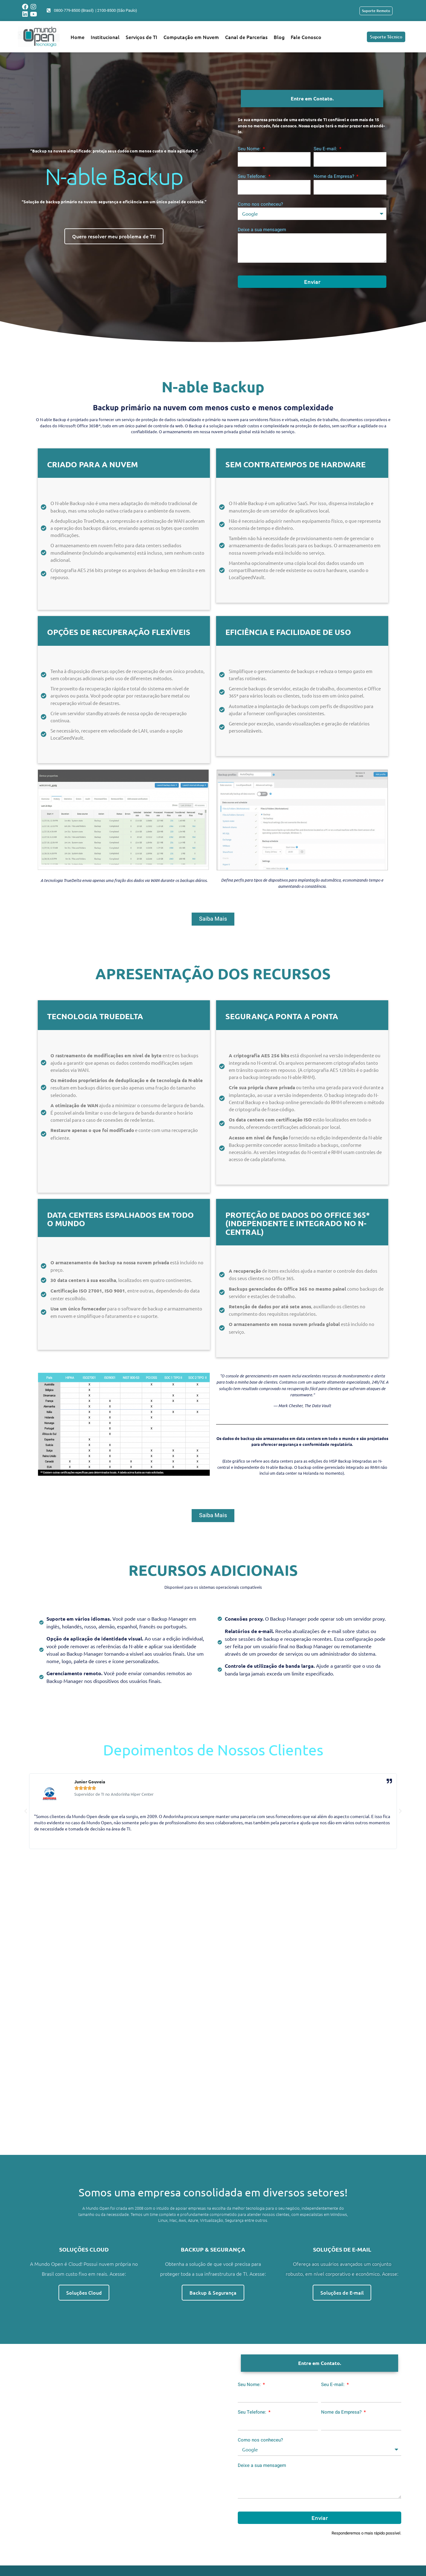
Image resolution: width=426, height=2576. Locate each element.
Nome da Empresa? (334, 176)
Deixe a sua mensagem (262, 229)
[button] (26, 1821)
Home (78, 36)
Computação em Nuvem (191, 36)
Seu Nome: (250, 148)
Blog (279, 36)
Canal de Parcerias (246, 36)
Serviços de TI (141, 36)
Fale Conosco (306, 36)
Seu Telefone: (252, 176)
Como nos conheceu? (260, 204)
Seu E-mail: (326, 148)
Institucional (105, 36)
